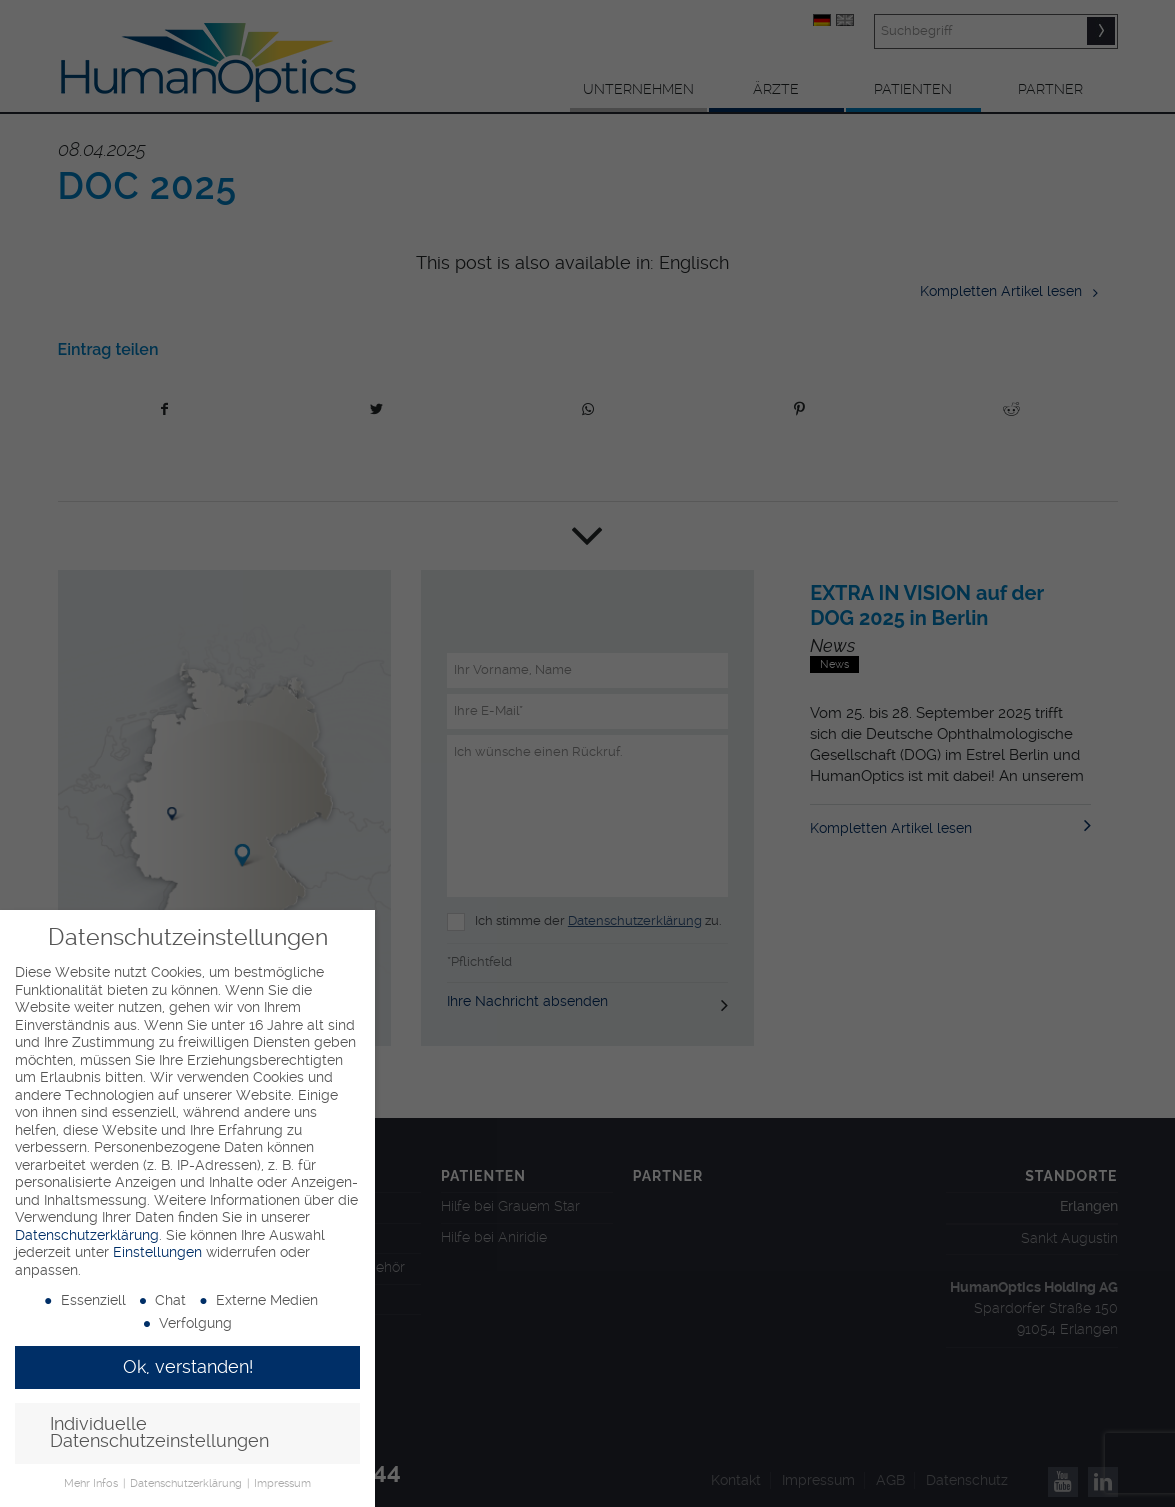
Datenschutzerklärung (87, 1235)
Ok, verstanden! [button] (188, 1367)
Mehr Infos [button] (92, 1483)
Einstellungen (157, 1252)
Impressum (282, 1483)
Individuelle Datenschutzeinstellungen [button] (159, 1433)
